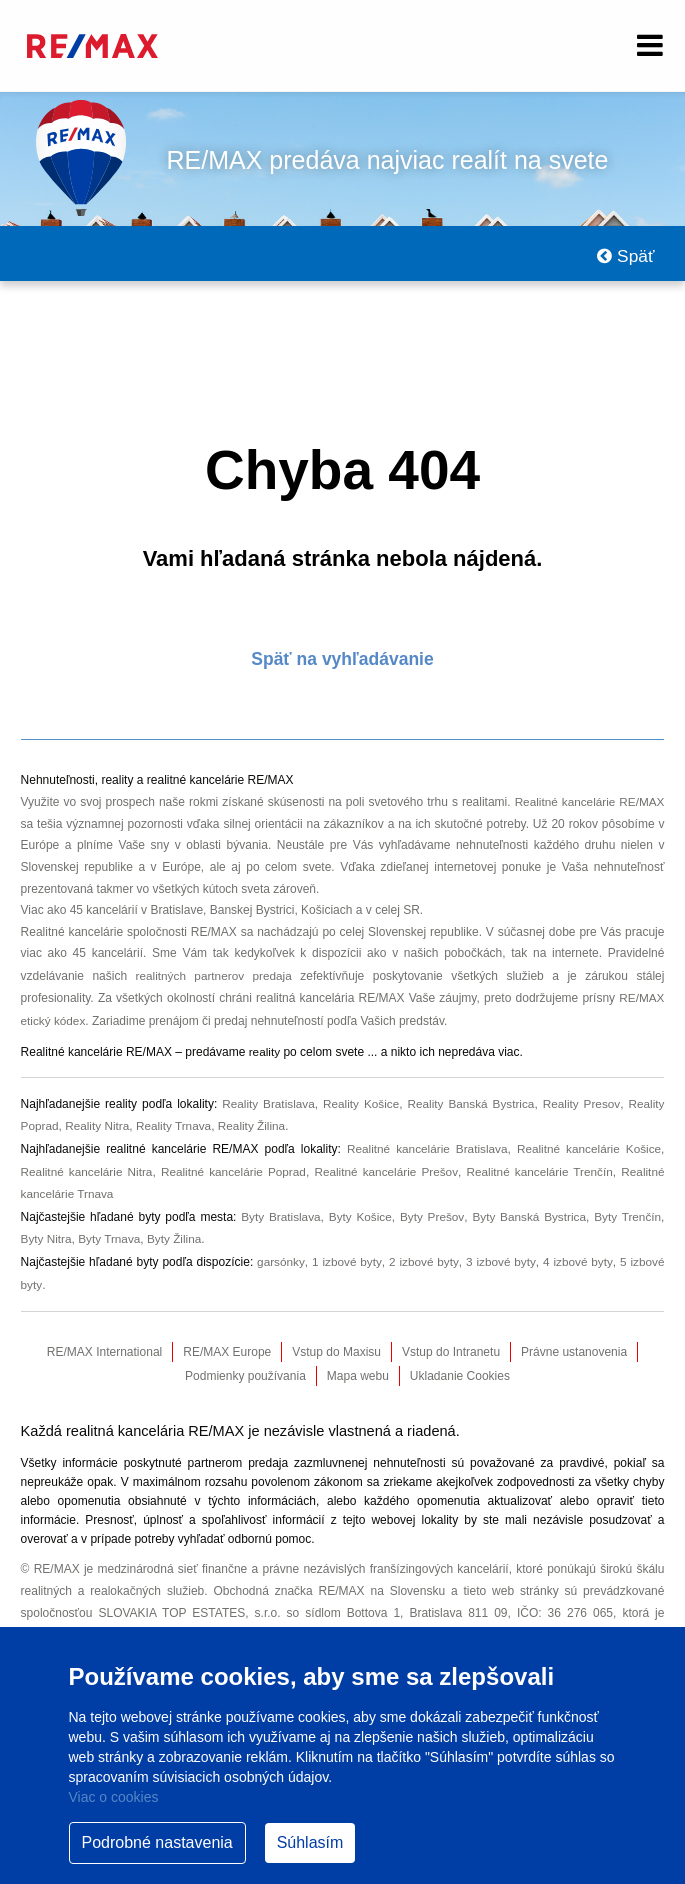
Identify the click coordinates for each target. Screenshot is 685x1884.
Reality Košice (360, 1099)
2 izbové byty (423, 1250)
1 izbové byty (346, 1250)
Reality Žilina (255, 1120)
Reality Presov (581, 1099)
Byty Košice (359, 1207)
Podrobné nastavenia (157, 1842)
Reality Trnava (176, 1120)
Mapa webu (358, 1363)
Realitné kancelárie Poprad (234, 1164)
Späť (625, 256)
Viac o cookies (114, 1797)
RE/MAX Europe (227, 1339)
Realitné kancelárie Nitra (87, 1164)
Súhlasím (310, 1842)
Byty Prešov (431, 1207)
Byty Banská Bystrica (528, 1207)
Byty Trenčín (627, 1207)
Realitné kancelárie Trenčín (539, 1164)
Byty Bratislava (279, 1207)
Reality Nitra (98, 1120)
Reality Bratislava (267, 1099)
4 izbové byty (577, 1250)
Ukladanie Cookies (460, 1363)
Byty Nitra (47, 1228)
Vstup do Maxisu (336, 1339)
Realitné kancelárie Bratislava (425, 1142)
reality (265, 1048)
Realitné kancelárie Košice (588, 1142)
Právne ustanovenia (574, 1339)
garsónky (280, 1250)
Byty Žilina (176, 1228)
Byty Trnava (110, 1228)
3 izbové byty (500, 1250)
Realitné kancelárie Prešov (386, 1164)
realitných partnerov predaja (214, 974)
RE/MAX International (104, 1339)
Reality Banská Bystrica (470, 1099)
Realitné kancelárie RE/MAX (588, 801)
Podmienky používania (245, 1363)
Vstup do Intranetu (451, 1339)
